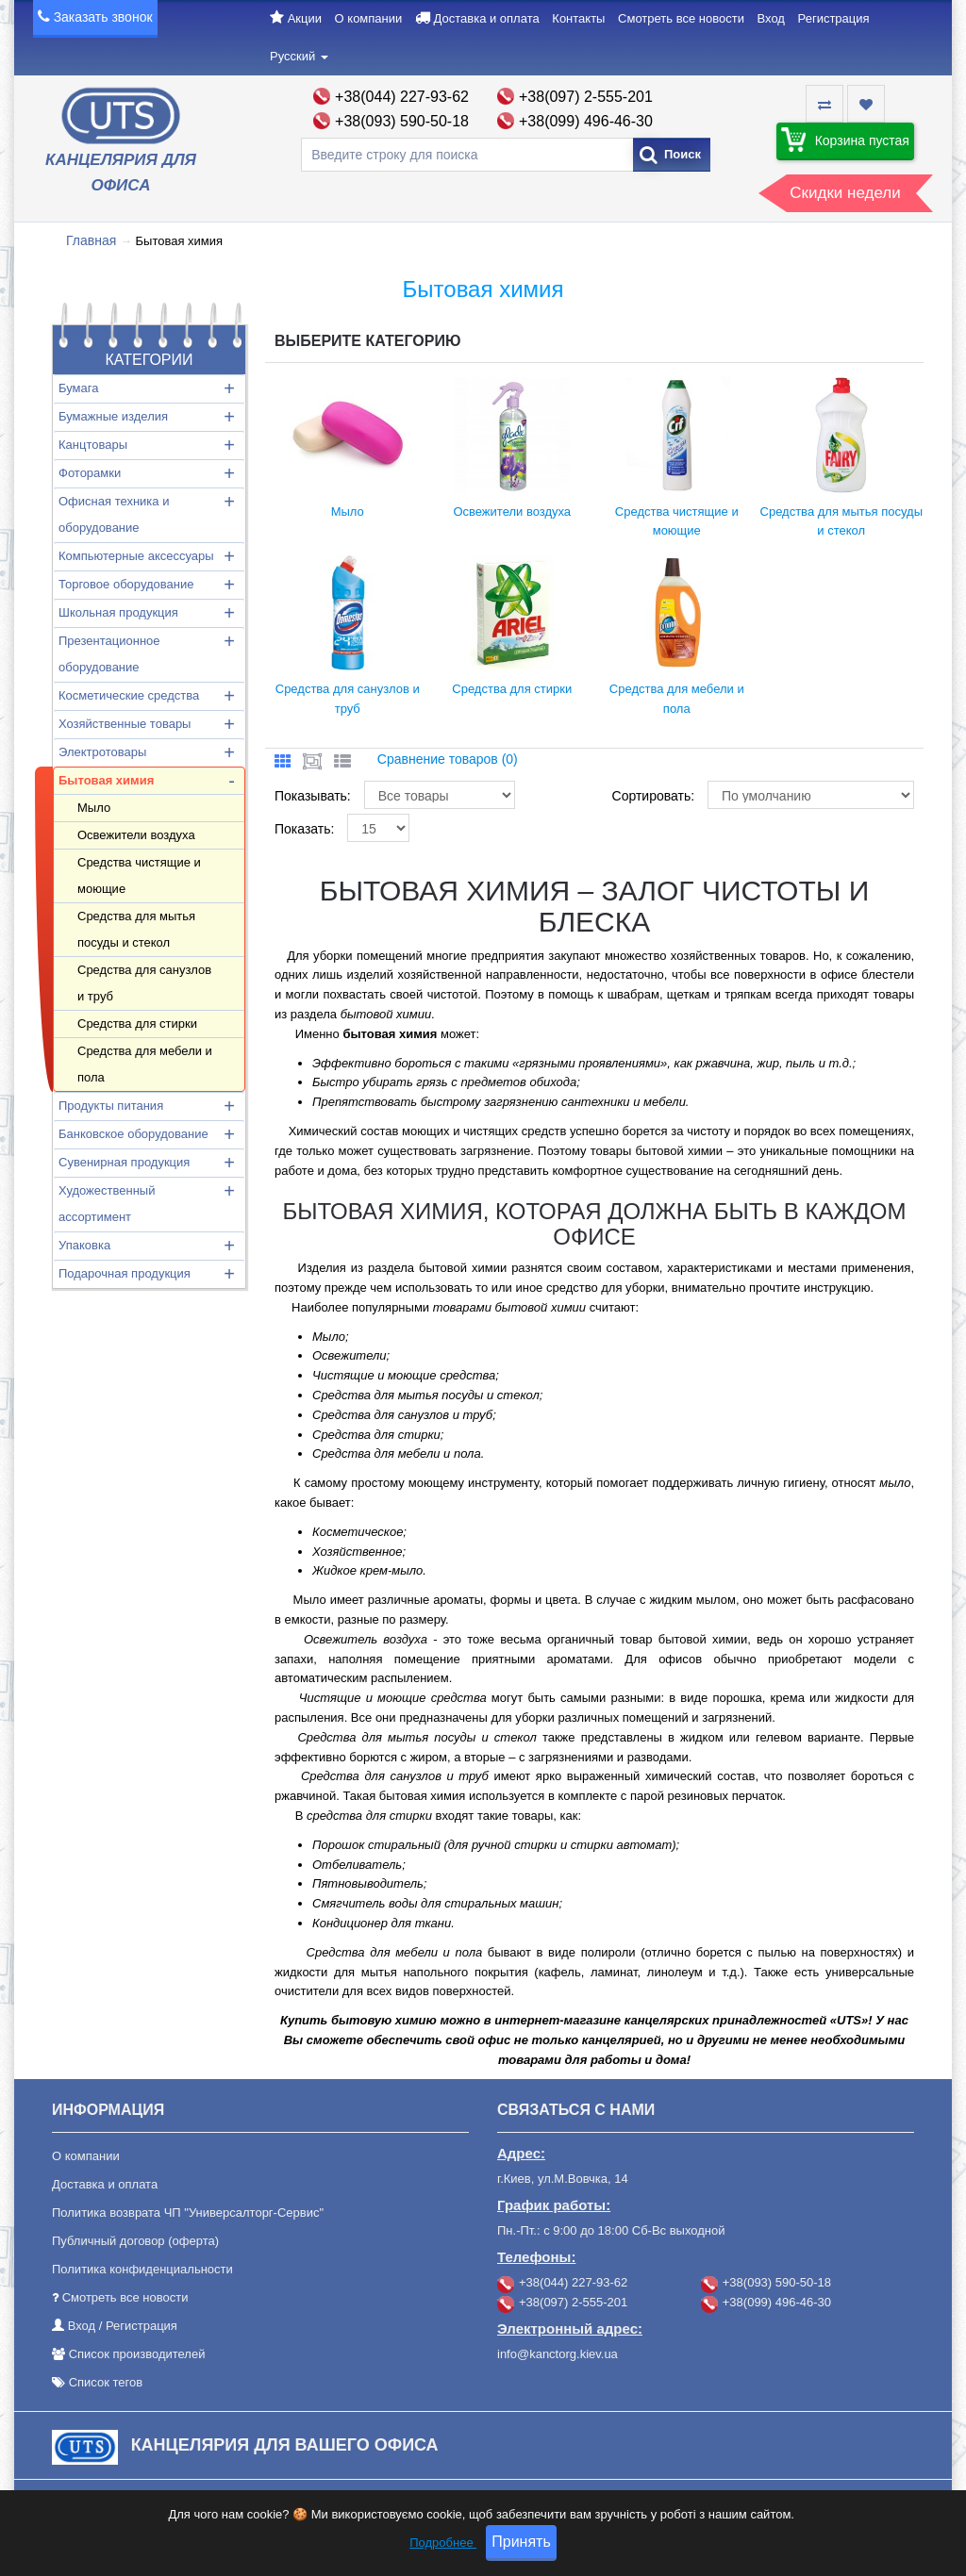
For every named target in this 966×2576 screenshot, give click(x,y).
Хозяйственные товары (124, 724)
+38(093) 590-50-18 (402, 121)
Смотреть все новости (681, 18)
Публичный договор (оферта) (135, 2241)
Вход (771, 18)
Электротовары (102, 752)
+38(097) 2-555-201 (586, 97)
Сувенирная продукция (124, 1162)
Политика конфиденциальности (142, 2269)
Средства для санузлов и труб (144, 983)
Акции (305, 18)
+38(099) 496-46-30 (586, 121)
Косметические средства (128, 695)
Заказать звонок (103, 17)
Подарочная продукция (124, 1273)
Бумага (78, 388)
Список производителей (137, 2354)
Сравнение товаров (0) (447, 759)
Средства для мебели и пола (144, 1064)
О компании (369, 18)
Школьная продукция (118, 612)
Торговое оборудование (125, 584)
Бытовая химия (106, 780)
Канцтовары (92, 445)
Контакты (578, 18)
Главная (91, 240)
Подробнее (442, 2542)
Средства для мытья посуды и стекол (136, 929)
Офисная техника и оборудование (113, 514)
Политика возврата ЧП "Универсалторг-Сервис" (188, 2212)
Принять (521, 2542)
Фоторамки (89, 473)
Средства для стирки (137, 1023)
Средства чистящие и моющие (139, 875)
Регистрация (834, 18)
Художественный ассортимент (106, 1203)
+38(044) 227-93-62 (402, 97)
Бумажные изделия (113, 416)
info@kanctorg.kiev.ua (557, 2354)
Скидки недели (845, 193)
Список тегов (106, 2382)
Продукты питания (110, 1105)
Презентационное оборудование (109, 654)
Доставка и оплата (487, 18)
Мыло (93, 808)
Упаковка (84, 1245)
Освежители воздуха (136, 835)
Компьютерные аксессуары (136, 556)
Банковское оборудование (133, 1134)
